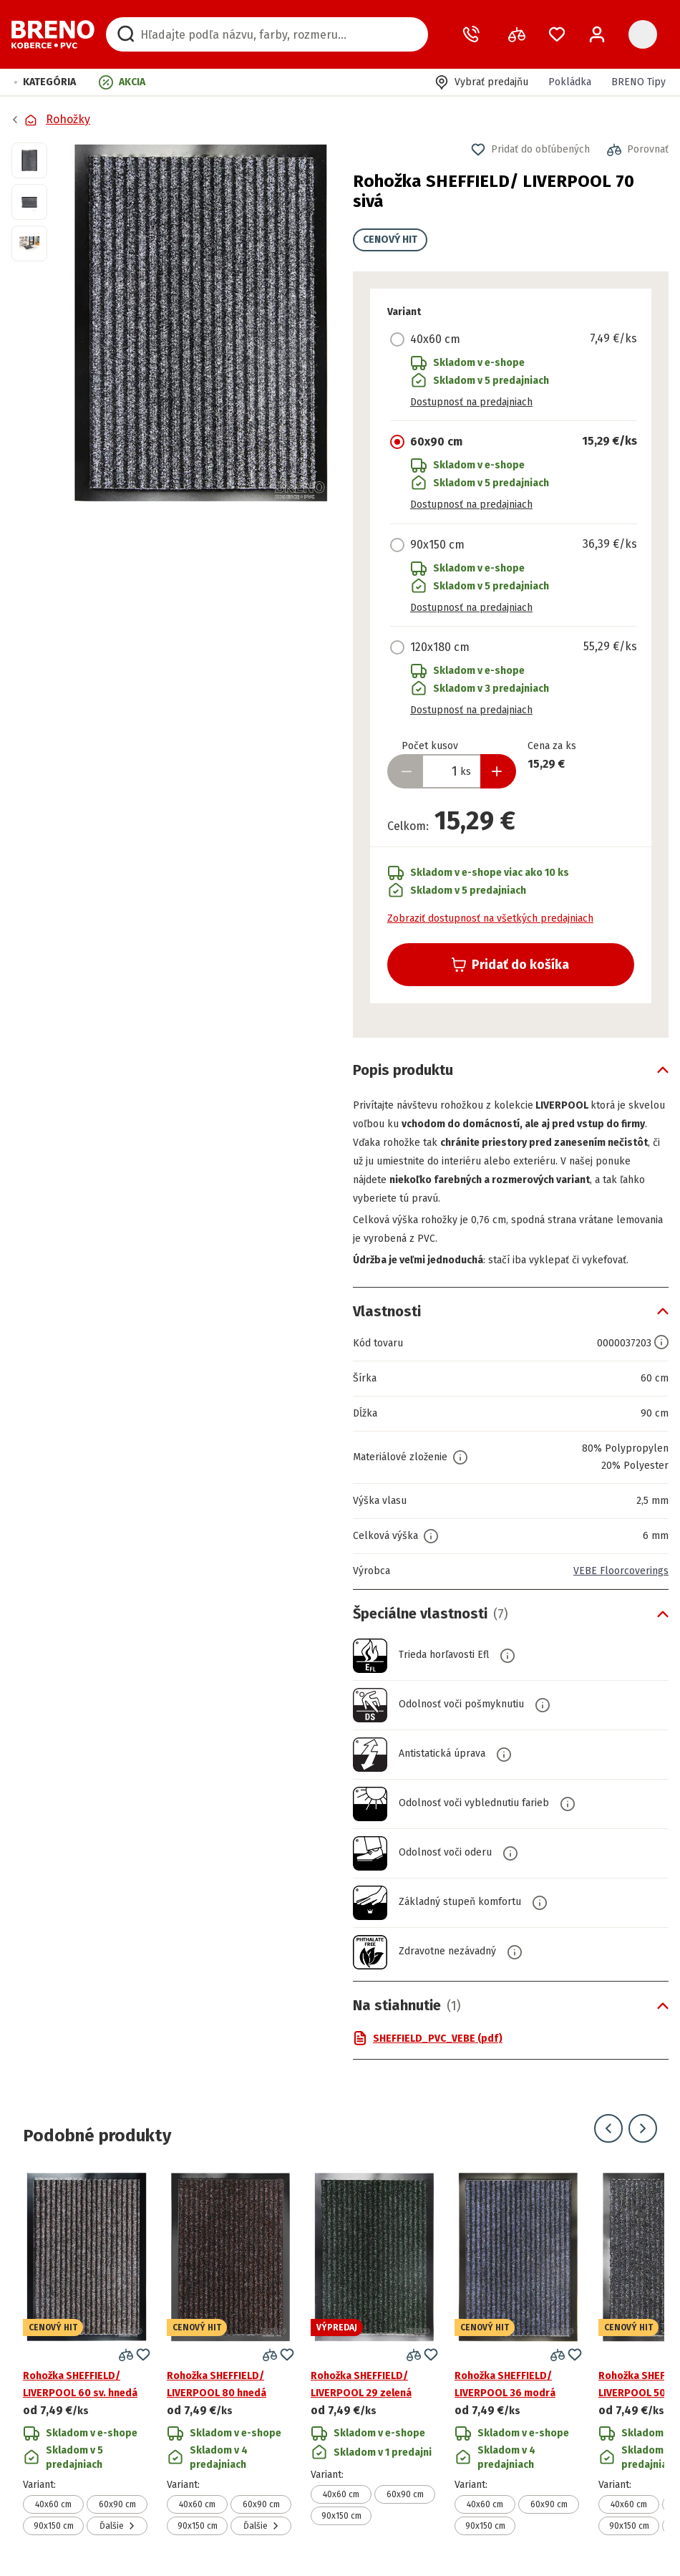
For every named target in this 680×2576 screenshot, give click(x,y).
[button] (45, 82)
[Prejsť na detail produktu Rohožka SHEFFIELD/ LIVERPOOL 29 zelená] (374, 2353)
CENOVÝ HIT (390, 239)
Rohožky (68, 119)
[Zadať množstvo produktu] (451, 771)
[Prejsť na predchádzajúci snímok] (608, 2128)
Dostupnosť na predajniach (471, 402)
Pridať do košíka (510, 965)
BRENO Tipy (638, 82)
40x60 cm (53, 2504)
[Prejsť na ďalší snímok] (642, 2128)
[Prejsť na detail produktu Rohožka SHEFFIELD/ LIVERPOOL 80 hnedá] (230, 2353)
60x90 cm (117, 2504)
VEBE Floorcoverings (621, 1571)
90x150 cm (54, 2526)
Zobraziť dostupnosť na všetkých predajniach (490, 918)
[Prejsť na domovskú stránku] (52, 34)
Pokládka (569, 82)
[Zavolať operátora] (473, 34)
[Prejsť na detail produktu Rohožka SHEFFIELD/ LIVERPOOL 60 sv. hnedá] (86, 2353)
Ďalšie (117, 2526)
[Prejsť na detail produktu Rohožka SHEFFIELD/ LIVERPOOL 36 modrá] (518, 2353)
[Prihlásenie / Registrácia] (597, 34)
